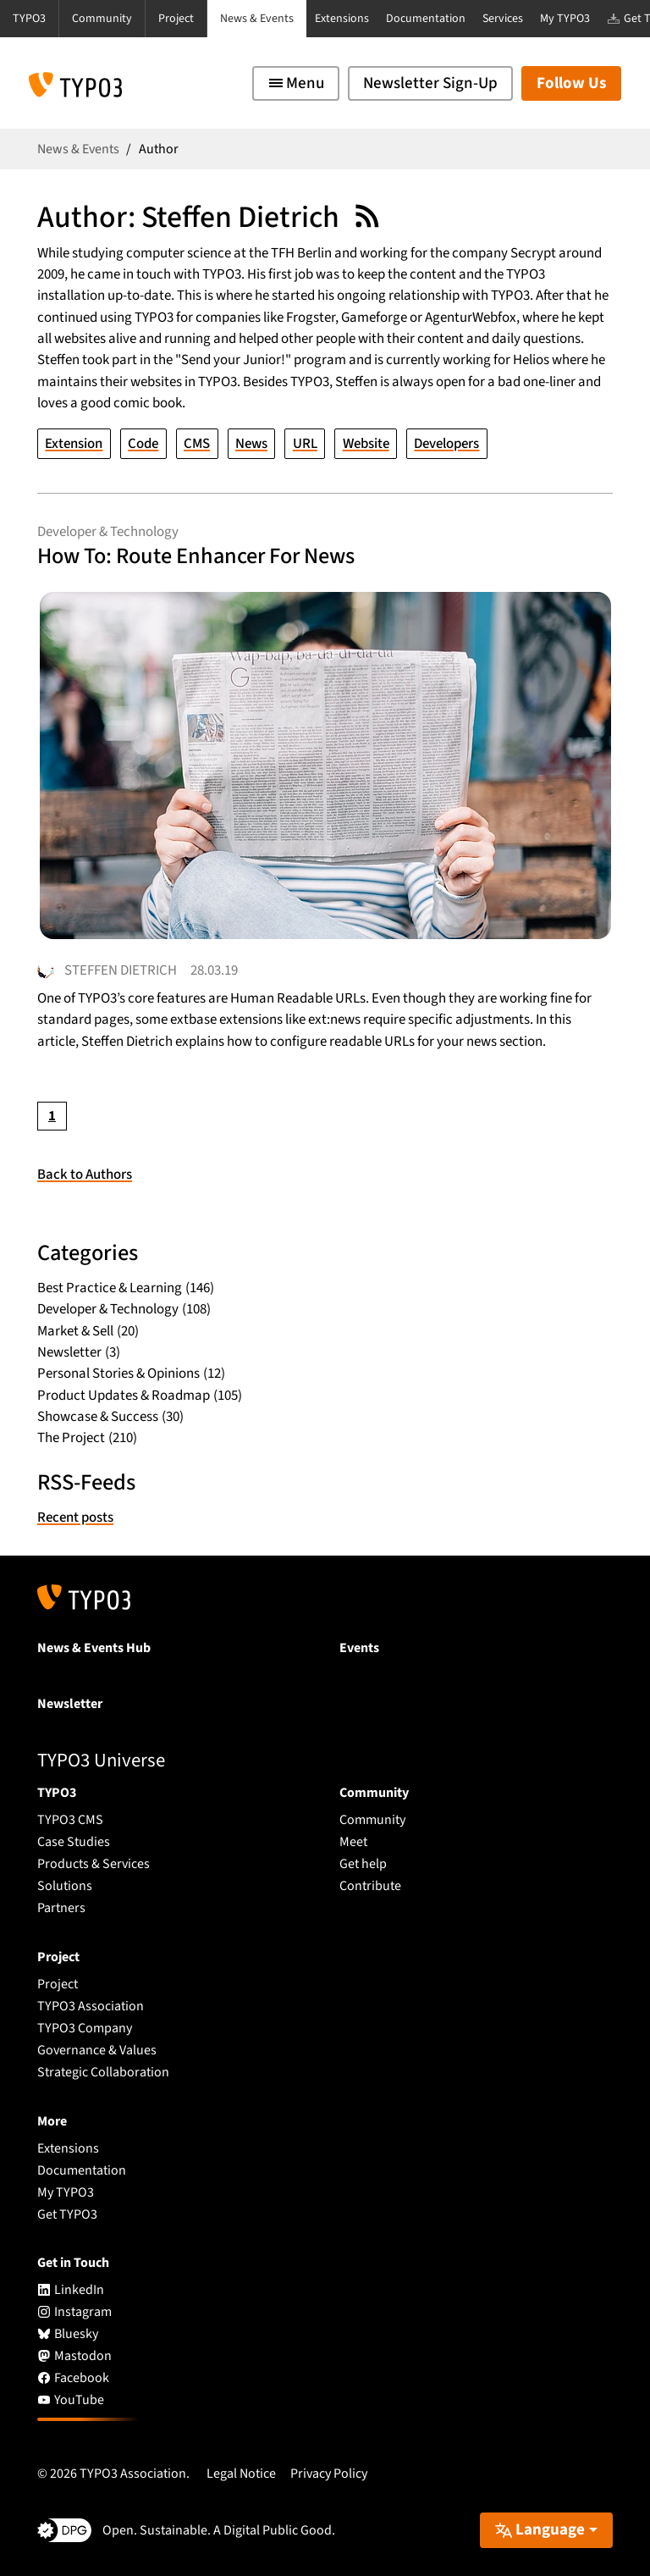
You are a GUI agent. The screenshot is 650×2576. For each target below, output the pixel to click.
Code (143, 443)
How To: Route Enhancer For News (196, 555)
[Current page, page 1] (52, 1115)
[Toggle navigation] (295, 83)
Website (366, 443)
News (251, 443)
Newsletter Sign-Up (430, 83)
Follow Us (571, 83)
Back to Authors (84, 1174)
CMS (197, 443)
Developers (447, 443)
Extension (73, 443)
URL (305, 443)
